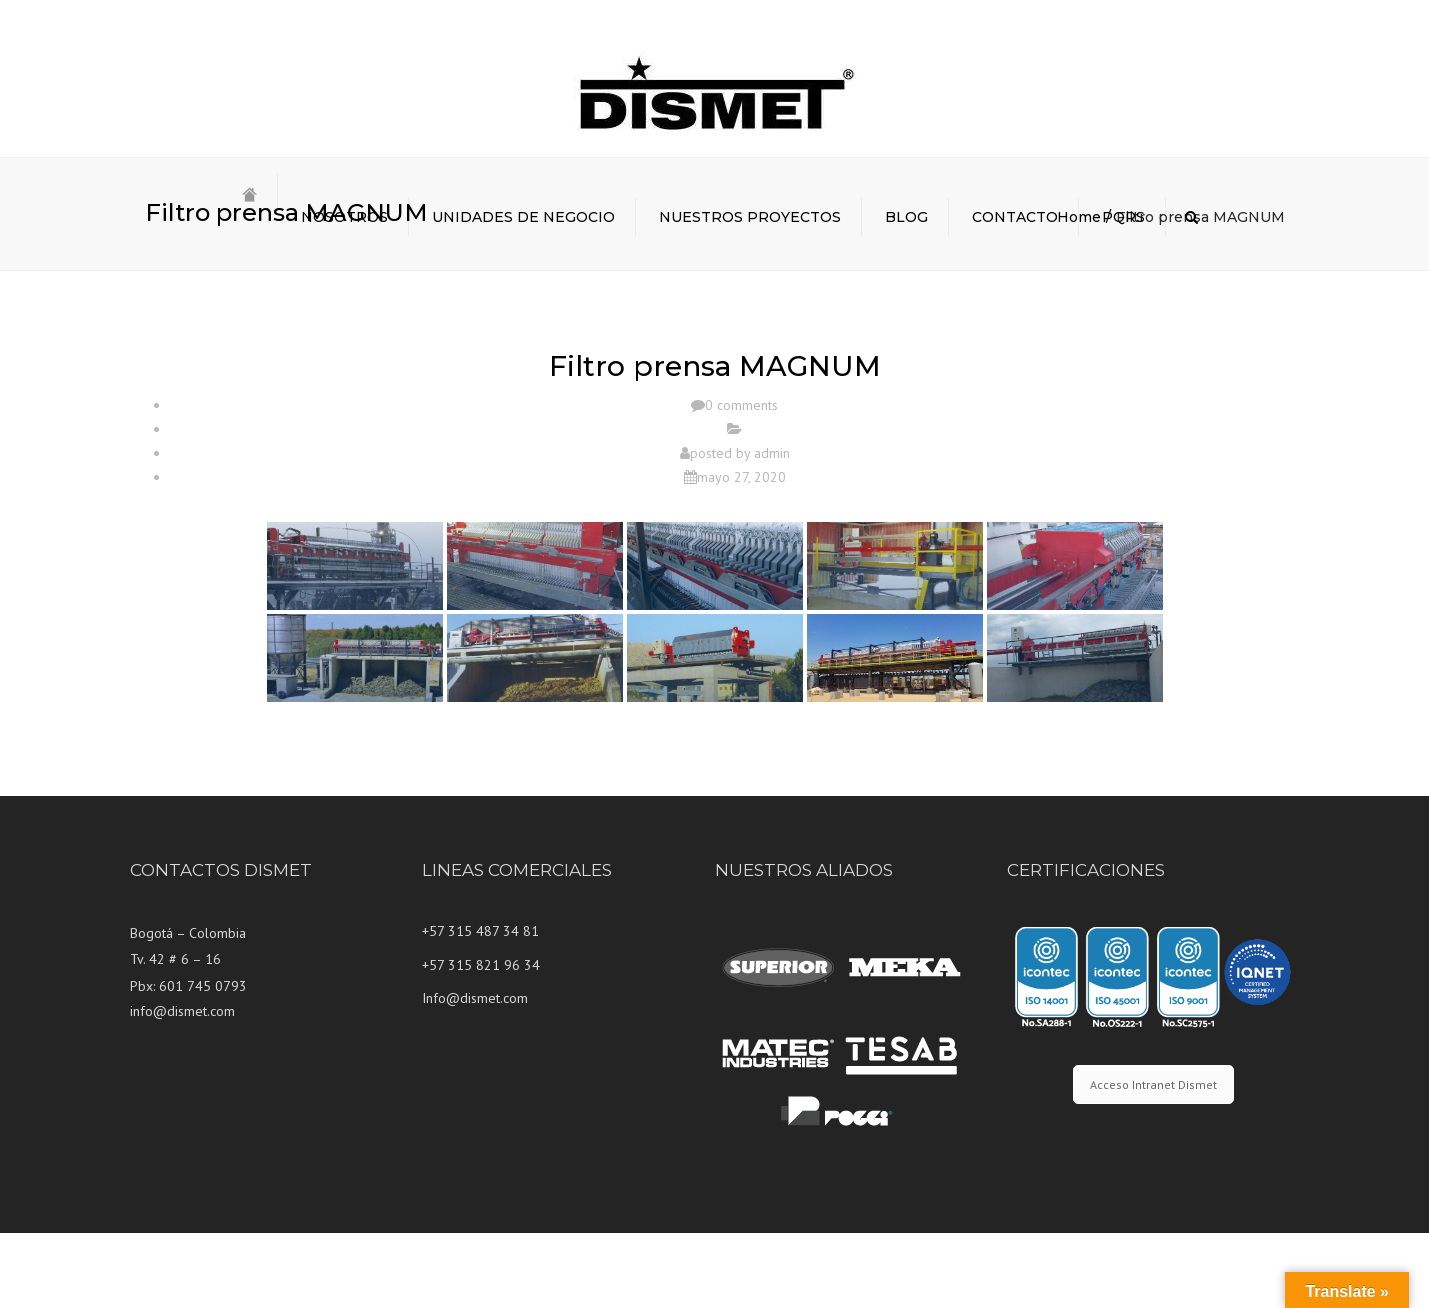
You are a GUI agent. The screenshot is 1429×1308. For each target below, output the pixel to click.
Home (1079, 292)
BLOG (906, 217)
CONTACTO (1015, 217)
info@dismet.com (182, 1086)
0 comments (741, 481)
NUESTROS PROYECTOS (750, 217)
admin (772, 528)
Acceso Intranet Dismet (1153, 1159)
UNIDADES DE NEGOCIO (523, 217)
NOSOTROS (344, 217)
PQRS (1123, 217)
